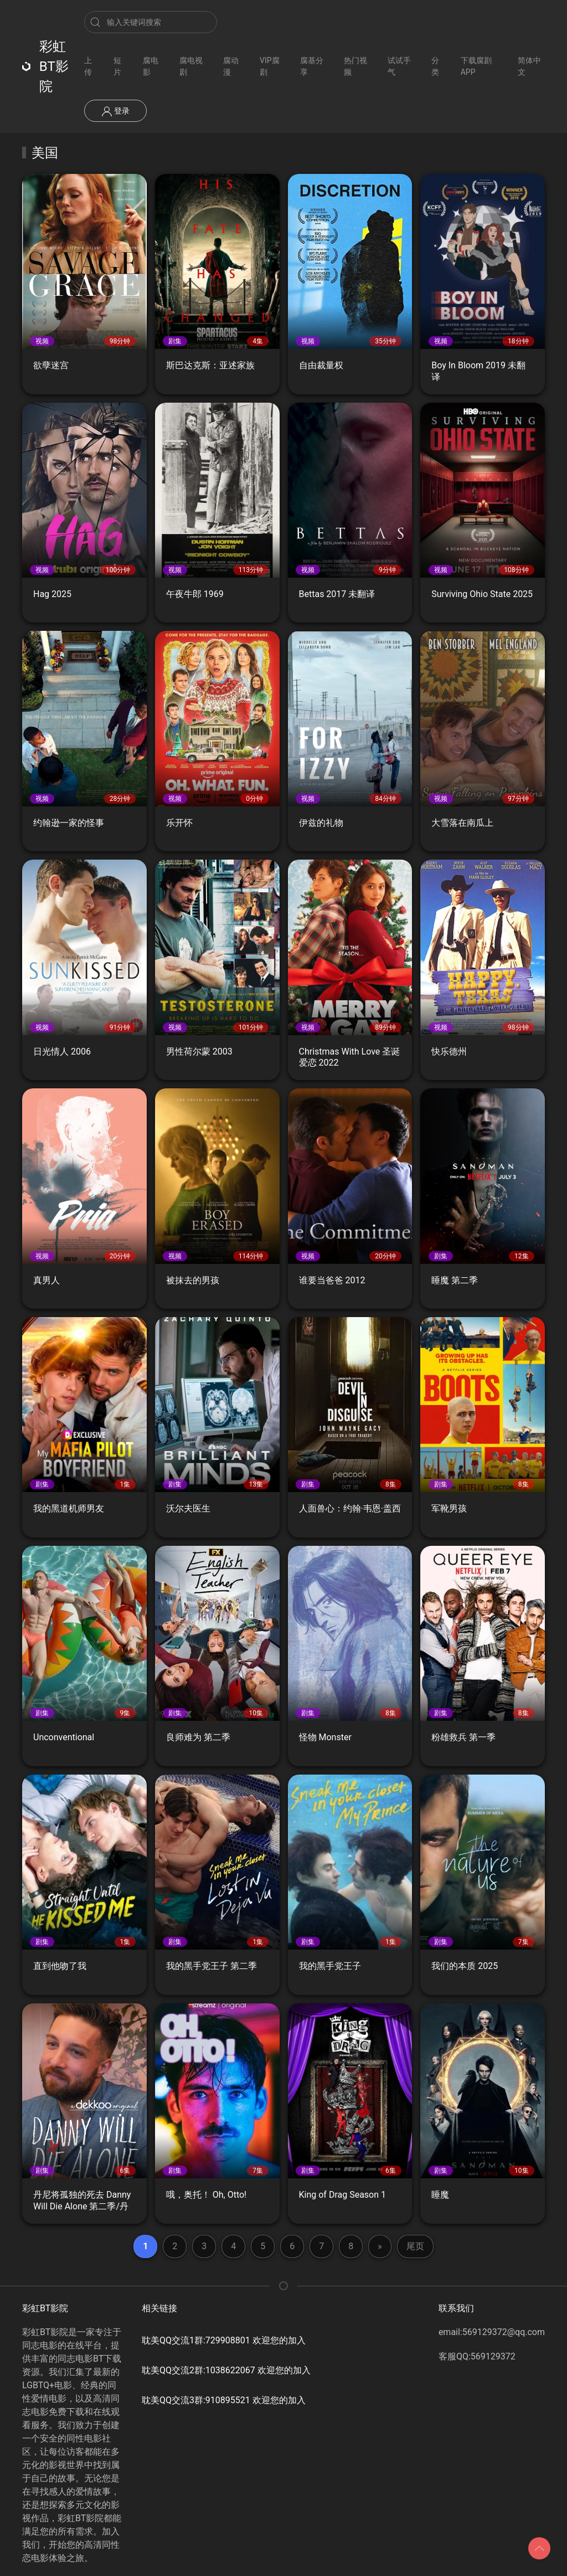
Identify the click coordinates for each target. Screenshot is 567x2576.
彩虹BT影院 (45, 66)
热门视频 (355, 66)
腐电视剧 (191, 66)
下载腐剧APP (476, 66)
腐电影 (150, 66)
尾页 (415, 2246)
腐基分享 (311, 66)
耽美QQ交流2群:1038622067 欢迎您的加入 (226, 2370)
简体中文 (529, 66)
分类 (435, 66)
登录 (115, 111)
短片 (117, 66)
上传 (88, 66)
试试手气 (399, 66)
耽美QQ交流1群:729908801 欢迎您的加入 (224, 2340)
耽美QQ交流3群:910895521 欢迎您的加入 (224, 2400)
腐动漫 (231, 66)
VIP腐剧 (270, 66)
